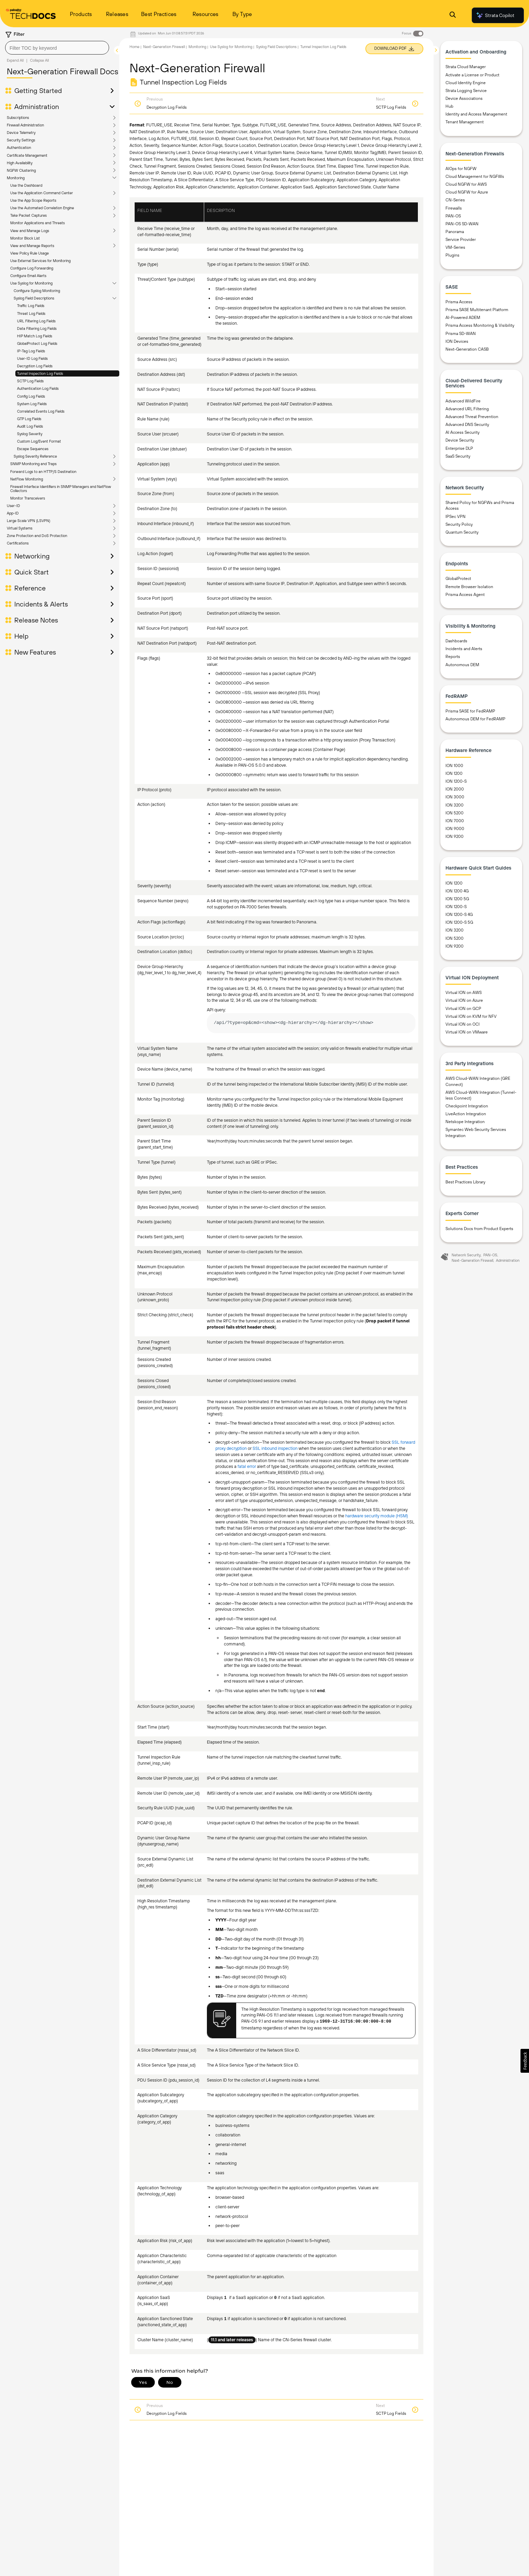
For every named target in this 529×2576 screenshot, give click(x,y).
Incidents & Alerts (41, 604)
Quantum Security (462, 532)
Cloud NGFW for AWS (466, 184)
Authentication (19, 147)
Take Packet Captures (28, 215)
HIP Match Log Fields (34, 336)
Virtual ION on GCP (463, 1008)
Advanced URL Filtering (467, 409)
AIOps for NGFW (461, 168)
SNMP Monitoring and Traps (33, 464)
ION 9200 (454, 836)
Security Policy (459, 524)
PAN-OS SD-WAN (462, 223)
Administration (36, 106)
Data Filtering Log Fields (37, 328)
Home (134, 47)
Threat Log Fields (31, 313)
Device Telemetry (21, 133)
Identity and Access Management (476, 114)
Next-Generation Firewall (164, 47)
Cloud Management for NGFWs (474, 176)
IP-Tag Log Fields (31, 351)
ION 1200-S (456, 781)
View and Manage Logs (29, 231)
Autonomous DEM (462, 664)
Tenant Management (464, 122)
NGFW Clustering (21, 170)
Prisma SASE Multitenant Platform (476, 309)
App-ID (13, 513)
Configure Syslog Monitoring (37, 291)
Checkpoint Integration (466, 1106)
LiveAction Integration (465, 1113)
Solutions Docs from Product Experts (479, 1228)
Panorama (454, 231)
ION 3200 (454, 805)
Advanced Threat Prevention (471, 416)
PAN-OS (453, 216)
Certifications (18, 543)
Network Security (466, 1255)
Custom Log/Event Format (39, 441)
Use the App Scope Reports (33, 200)
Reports (452, 656)
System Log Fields (32, 404)
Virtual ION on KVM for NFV (471, 1016)
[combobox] (57, 48)
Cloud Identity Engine (465, 82)
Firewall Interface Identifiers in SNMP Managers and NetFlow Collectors (60, 489)
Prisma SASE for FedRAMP (470, 711)
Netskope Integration (465, 1121)
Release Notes (36, 620)
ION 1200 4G (457, 891)
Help (21, 636)
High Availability (19, 163)
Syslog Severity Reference (35, 456)
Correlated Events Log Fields (40, 411)
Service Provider (460, 239)
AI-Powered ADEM (462, 317)
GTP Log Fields (29, 419)
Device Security (459, 440)
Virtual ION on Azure (464, 1000)
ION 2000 (454, 789)
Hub (449, 106)
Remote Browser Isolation (469, 586)
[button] (524, 2061)
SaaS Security (457, 456)
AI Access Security (462, 432)
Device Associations (464, 98)
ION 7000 (454, 820)
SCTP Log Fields (30, 381)
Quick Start (31, 572)
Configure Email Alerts (28, 276)
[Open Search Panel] (453, 15)
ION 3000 (454, 797)
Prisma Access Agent (465, 594)
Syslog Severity (29, 434)
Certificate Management (27, 155)
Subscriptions (18, 118)
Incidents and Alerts (463, 648)
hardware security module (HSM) (376, 1515)
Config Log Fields (31, 396)
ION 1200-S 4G (459, 914)
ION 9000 (454, 828)
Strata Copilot (494, 15)
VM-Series (455, 247)
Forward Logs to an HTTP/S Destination (43, 472)
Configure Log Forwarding (31, 268)
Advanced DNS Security (467, 424)
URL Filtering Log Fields (36, 321)
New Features (35, 652)
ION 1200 (454, 773)
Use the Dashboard (26, 185)
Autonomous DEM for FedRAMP (475, 719)
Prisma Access (458, 302)
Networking (32, 556)
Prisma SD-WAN (460, 333)
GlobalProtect (458, 578)
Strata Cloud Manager (465, 66)
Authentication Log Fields (38, 388)
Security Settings (21, 140)
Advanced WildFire (463, 401)
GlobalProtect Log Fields (37, 343)
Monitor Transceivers (27, 498)
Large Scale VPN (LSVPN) (28, 521)
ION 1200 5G (457, 898)
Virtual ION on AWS (463, 992)
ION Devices (456, 341)
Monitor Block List (25, 238)
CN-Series (455, 200)
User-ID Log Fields (32, 358)
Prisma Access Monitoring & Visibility (479, 325)
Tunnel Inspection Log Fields (40, 373)
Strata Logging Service (466, 90)
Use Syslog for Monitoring (31, 283)
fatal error (247, 1466)
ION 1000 (454, 765)
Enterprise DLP (459, 448)
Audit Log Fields (30, 426)
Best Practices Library (465, 1182)
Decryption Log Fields (34, 366)
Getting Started (38, 90)
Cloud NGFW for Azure (466, 192)
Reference (30, 588)
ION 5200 (454, 813)
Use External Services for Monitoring (40, 261)
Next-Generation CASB (467, 349)
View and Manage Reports (32, 246)
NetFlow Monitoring (26, 479)
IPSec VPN (455, 516)
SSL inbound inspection (275, 1448)
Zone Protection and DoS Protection (37, 536)
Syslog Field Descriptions (34, 298)
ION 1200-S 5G (459, 922)
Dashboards (456, 641)
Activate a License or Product (472, 75)
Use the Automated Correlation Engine (42, 208)
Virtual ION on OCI (462, 1024)
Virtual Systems (19, 528)
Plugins (452, 255)
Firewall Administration (25, 125)
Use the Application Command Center (41, 193)
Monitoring (16, 178)
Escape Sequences (32, 449)
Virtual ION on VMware (466, 1032)
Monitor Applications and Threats (37, 223)
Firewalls (453, 208)
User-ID (13, 506)
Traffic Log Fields (30, 306)
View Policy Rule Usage (29, 253)
